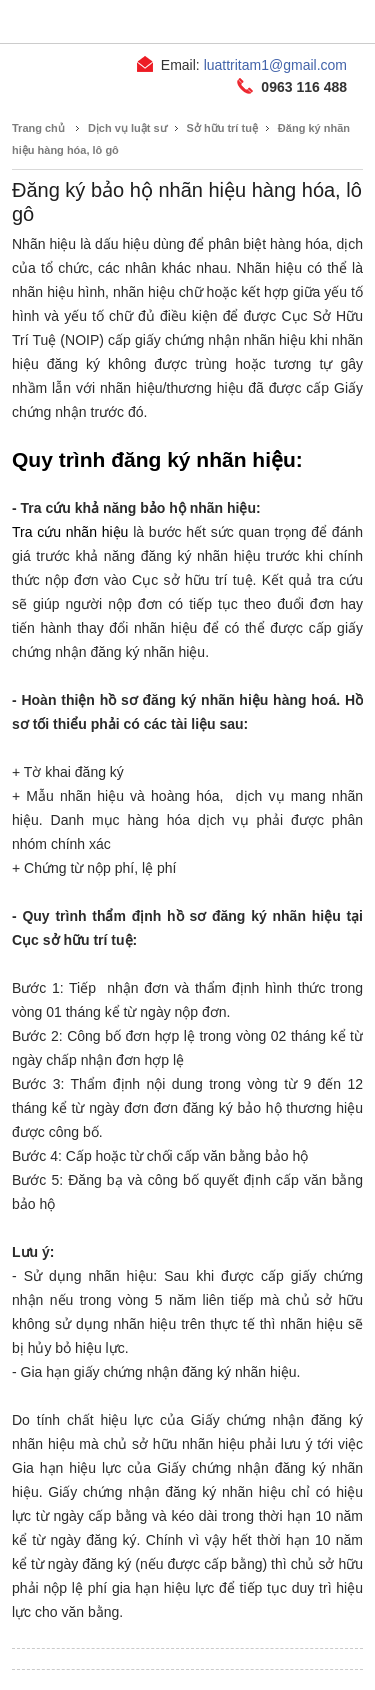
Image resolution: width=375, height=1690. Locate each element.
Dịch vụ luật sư (127, 128)
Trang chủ (38, 128)
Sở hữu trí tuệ (222, 128)
